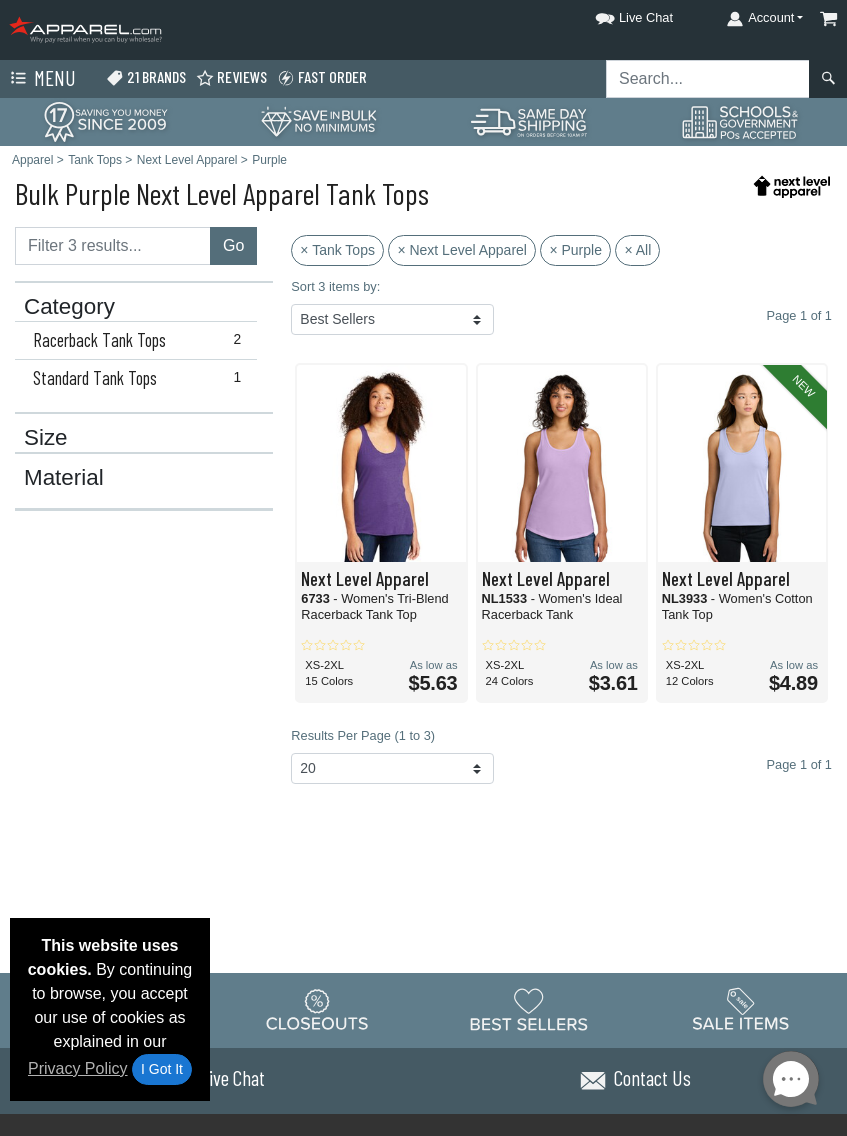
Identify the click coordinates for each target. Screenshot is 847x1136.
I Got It (162, 1069)
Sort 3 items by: (335, 286)
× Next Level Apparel (462, 250)
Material (64, 478)
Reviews (231, 77)
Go (233, 245)
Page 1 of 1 (799, 764)
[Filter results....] (113, 246)
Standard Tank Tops (141, 378)
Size (46, 438)
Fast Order (322, 77)
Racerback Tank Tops (141, 340)
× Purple (575, 250)
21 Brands (146, 77)
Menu (41, 79)
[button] (616, 14)
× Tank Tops (337, 250)
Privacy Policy (78, 1068)
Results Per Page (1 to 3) (363, 735)
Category (69, 307)
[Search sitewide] (708, 79)
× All (637, 250)
